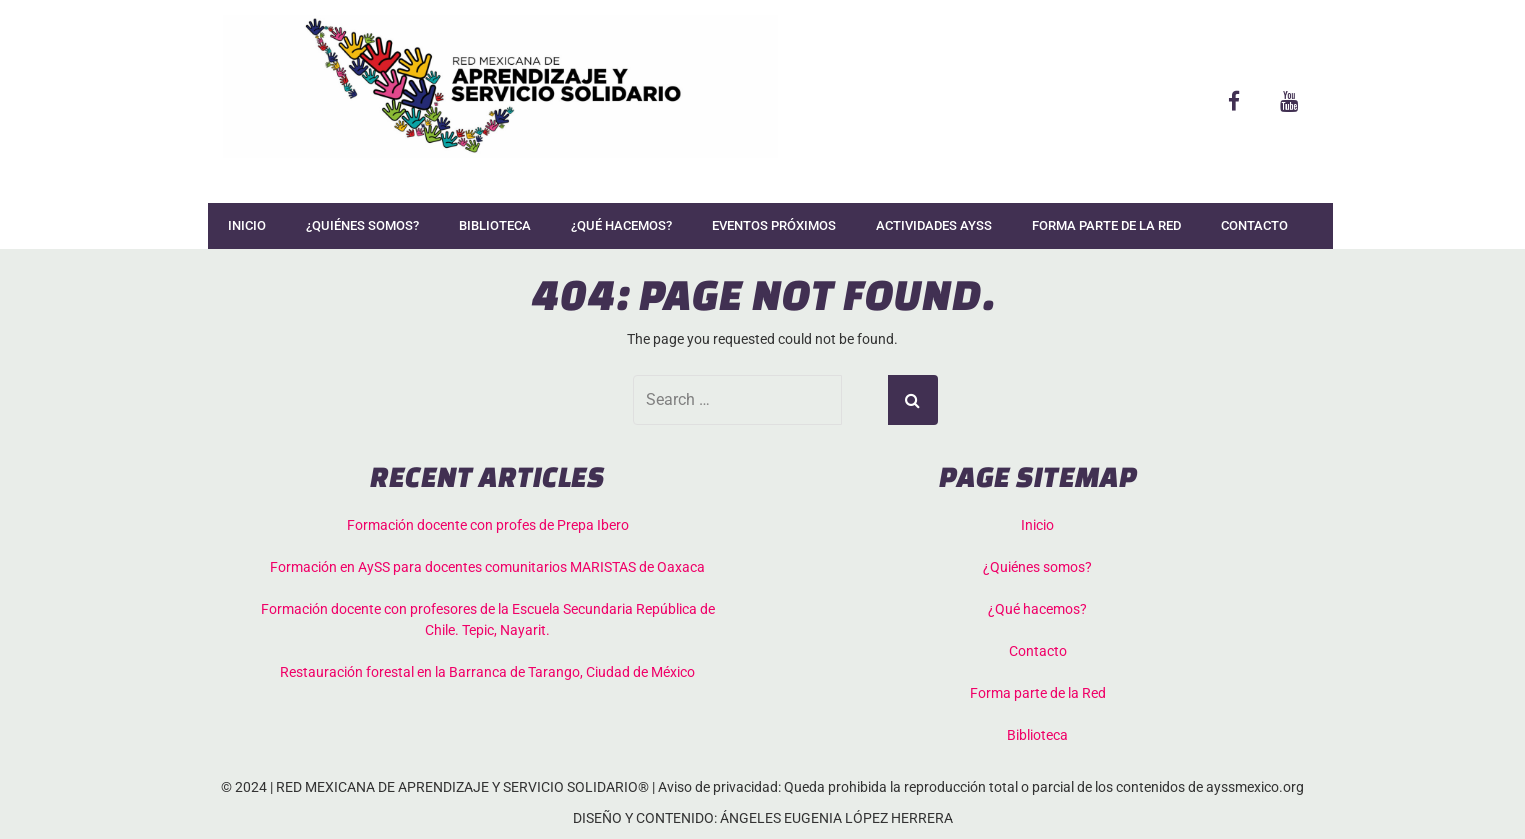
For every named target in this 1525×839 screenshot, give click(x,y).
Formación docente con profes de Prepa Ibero (488, 525)
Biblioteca (495, 225)
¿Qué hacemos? (621, 225)
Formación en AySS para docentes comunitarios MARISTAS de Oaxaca (487, 567)
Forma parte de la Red (1106, 225)
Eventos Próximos (774, 225)
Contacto (1254, 225)
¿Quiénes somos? (362, 225)
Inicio (247, 225)
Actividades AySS (934, 225)
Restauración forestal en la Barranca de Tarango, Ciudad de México (487, 672)
